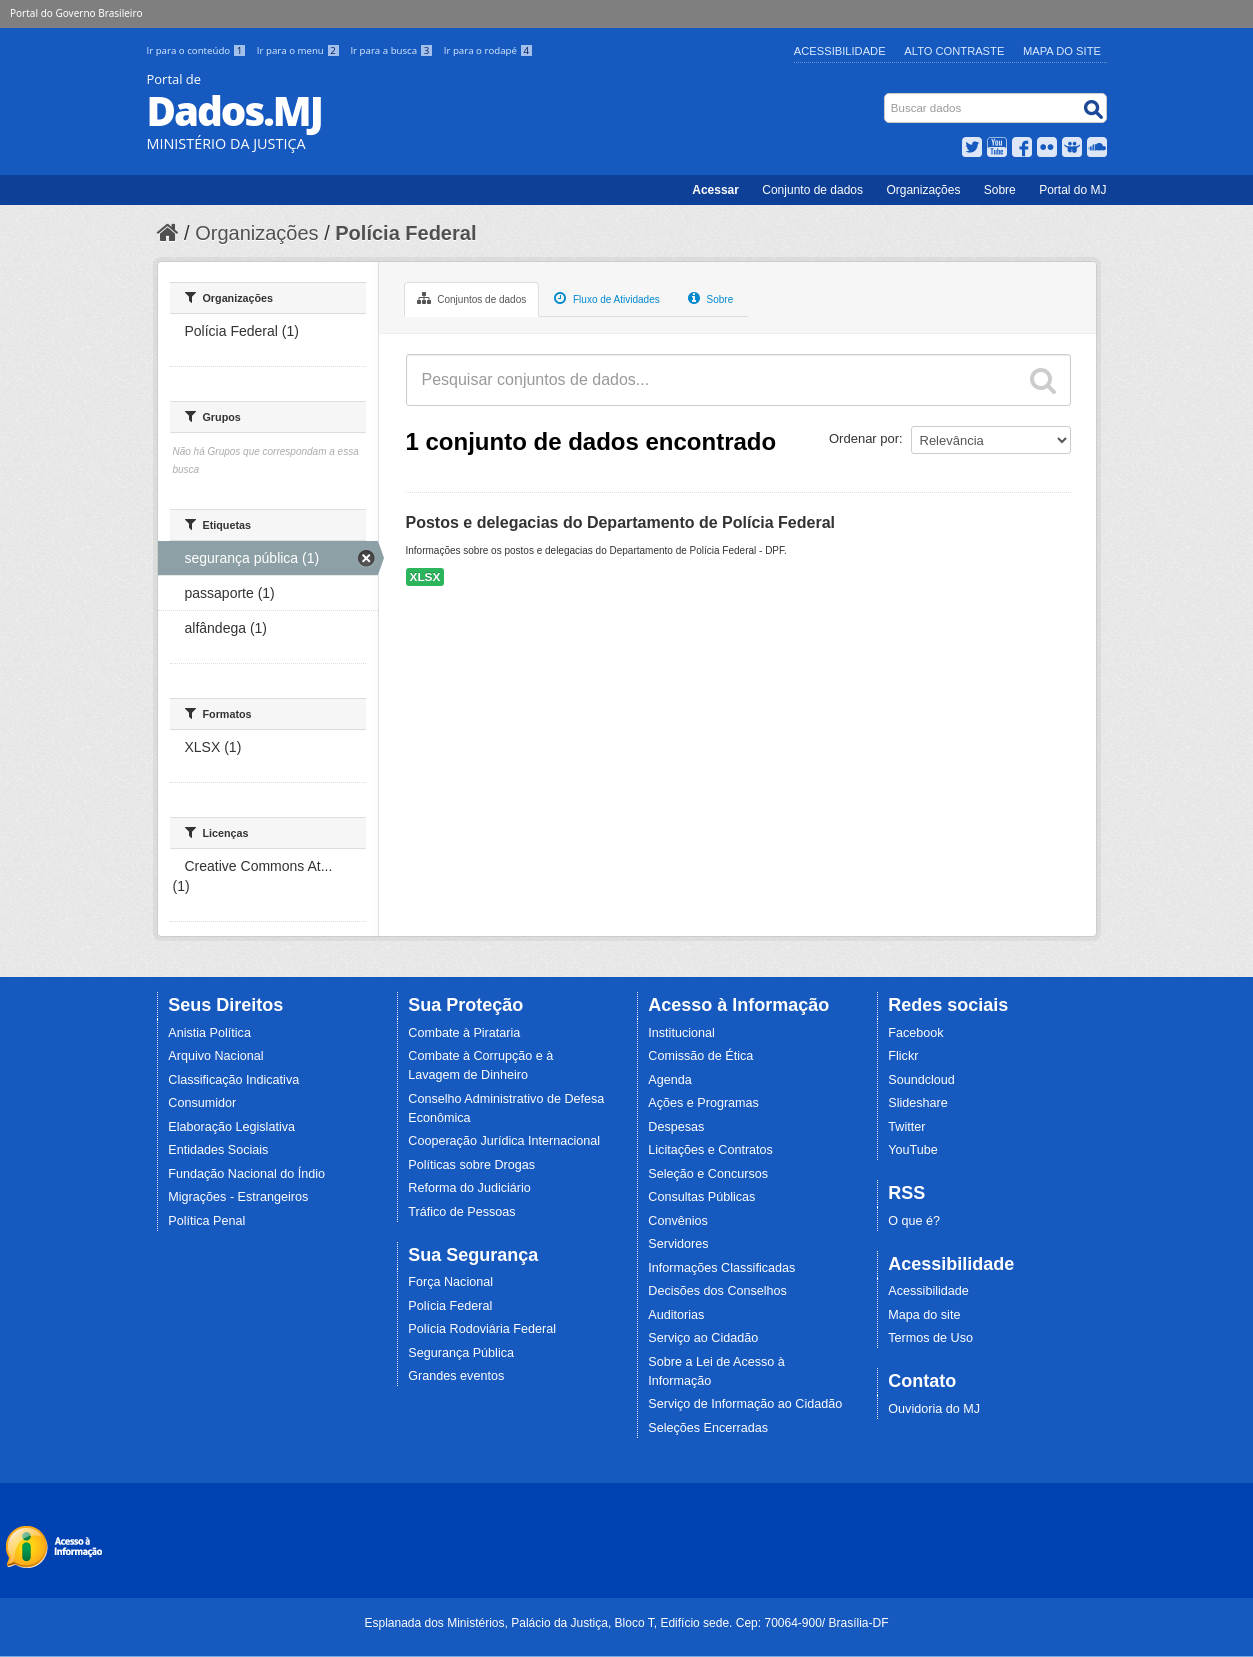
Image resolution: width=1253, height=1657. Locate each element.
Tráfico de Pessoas (461, 1212)
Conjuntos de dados (472, 298)
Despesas (676, 1127)
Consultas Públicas (701, 1197)
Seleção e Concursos (708, 1174)
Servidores (678, 1244)
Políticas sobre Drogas (471, 1165)
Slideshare (918, 1103)
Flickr (903, 1056)
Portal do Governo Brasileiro (76, 13)
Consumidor (202, 1103)
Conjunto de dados (812, 190)
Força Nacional (450, 1282)
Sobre (1000, 190)
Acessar (715, 190)
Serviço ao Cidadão (703, 1338)
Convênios (678, 1221)
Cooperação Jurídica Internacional (504, 1141)
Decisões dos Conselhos (717, 1291)
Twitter (906, 1127)
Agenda (669, 1080)
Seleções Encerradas (708, 1428)
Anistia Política (209, 1033)
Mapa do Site (1062, 51)
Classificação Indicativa (233, 1080)
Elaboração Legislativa (231, 1127)
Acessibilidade (840, 51)
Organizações (923, 190)
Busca (885, 97)
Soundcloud (921, 1080)
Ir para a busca (392, 50)
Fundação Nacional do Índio (246, 1174)
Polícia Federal (405, 233)
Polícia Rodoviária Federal (482, 1329)
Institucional (681, 1033)
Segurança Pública (461, 1353)
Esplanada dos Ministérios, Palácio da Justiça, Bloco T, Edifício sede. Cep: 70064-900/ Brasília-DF (626, 1623)
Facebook (915, 1033)
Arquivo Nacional (215, 1056)
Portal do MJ (1072, 190)
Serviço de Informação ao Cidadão (745, 1404)
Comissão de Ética (700, 1056)
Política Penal (206, 1221)
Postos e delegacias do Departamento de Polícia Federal (620, 522)
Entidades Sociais (218, 1150)
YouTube (913, 1150)
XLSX (425, 577)
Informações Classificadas (721, 1268)
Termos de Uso (930, 1338)
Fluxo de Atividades (607, 298)
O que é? (914, 1221)
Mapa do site (924, 1315)
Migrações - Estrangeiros (238, 1197)
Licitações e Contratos (710, 1150)
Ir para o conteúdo (198, 50)
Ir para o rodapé (488, 50)
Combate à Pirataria (464, 1033)
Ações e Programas (703, 1103)
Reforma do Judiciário (469, 1188)
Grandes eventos (456, 1376)
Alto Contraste (954, 51)
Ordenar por (864, 438)
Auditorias (676, 1315)
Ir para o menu (300, 50)
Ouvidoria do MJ (934, 1409)
